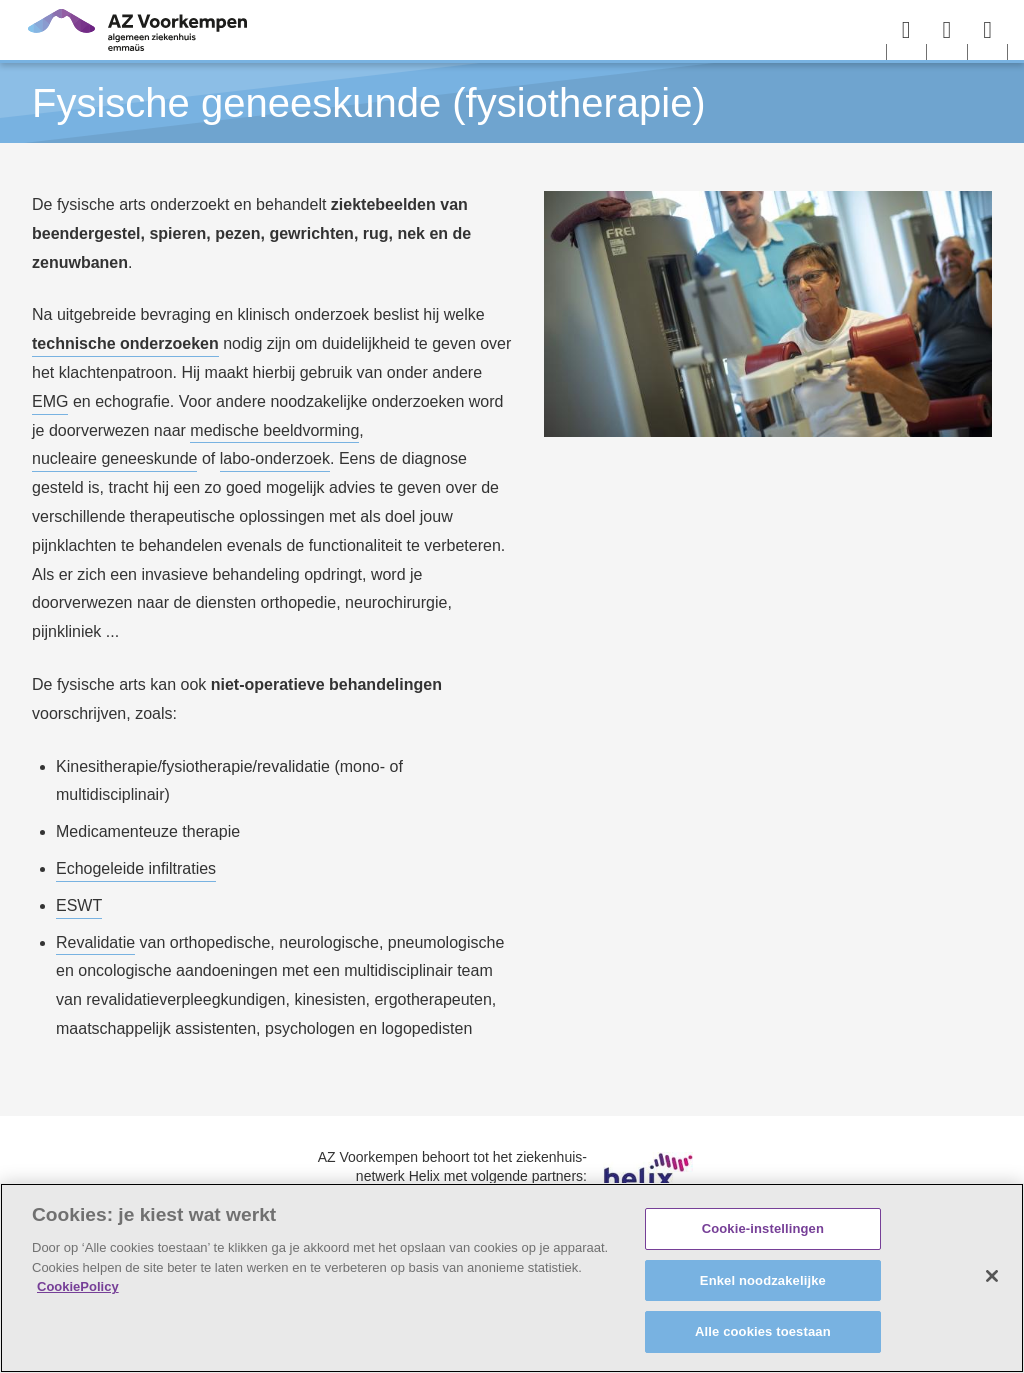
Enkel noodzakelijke (763, 1280)
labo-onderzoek (275, 458)
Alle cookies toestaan (763, 1331)
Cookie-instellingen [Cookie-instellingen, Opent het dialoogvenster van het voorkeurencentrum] (763, 1228)
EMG (50, 401)
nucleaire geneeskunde (114, 458)
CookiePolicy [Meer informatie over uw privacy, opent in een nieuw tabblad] (78, 1286)
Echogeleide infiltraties (136, 868)
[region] (512, 1278)
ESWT (79, 905)
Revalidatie (95, 942)
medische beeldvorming (274, 430)
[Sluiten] (992, 1276)
